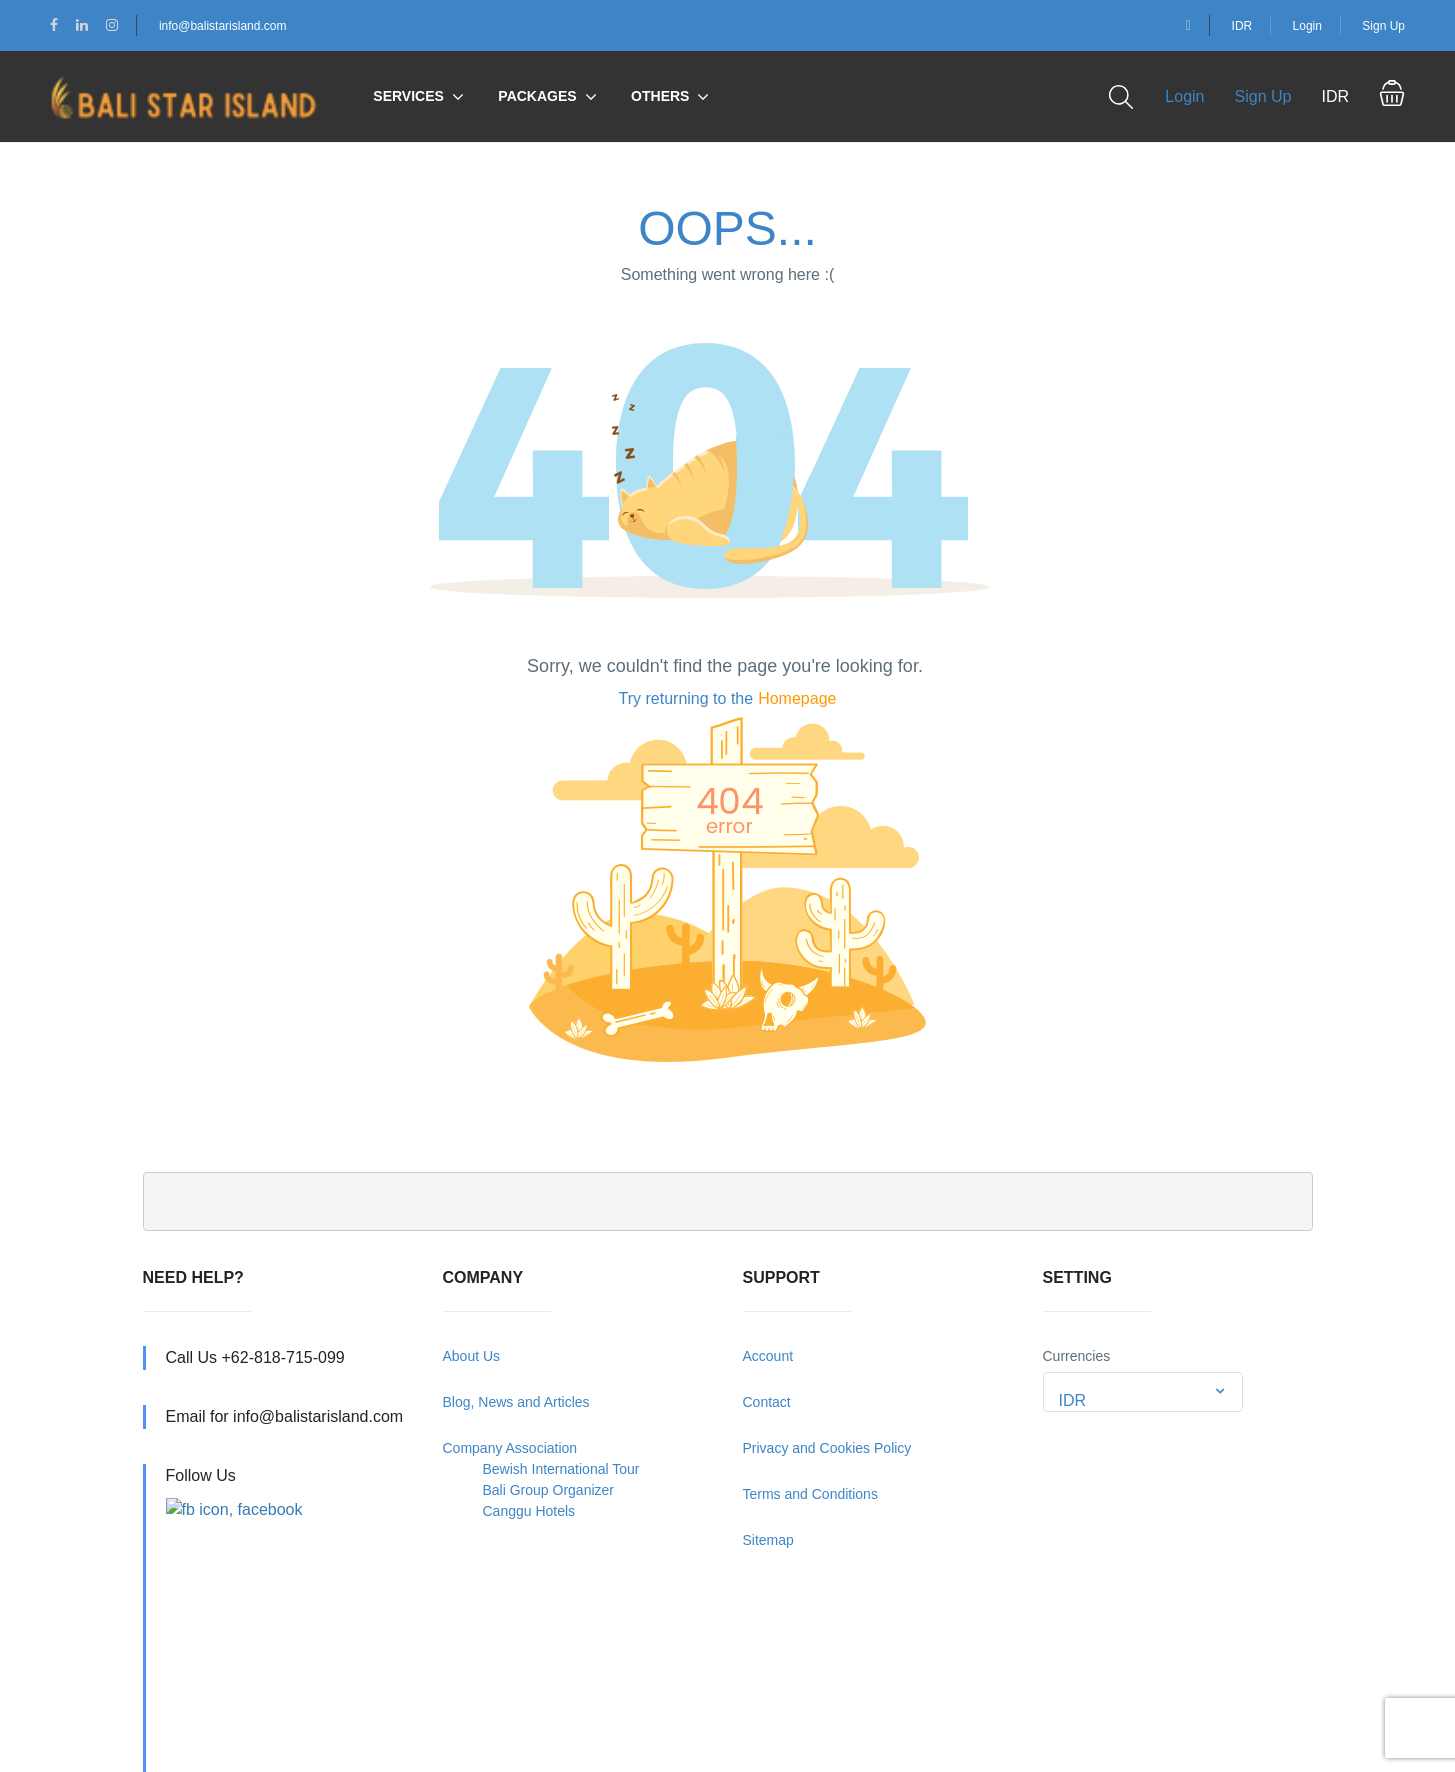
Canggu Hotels (529, 1511)
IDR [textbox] (1073, 1400)
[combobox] (1143, 1392)
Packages (537, 96)
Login (1307, 26)
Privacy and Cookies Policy (827, 1448)
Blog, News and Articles (516, 1402)
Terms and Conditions (810, 1494)
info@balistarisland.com (223, 26)
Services (408, 96)
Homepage (797, 698)
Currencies (1077, 1356)
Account (768, 1356)
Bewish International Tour (561, 1469)
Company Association (510, 1448)
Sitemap (768, 1540)
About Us (472, 1356)
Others (660, 96)
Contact (767, 1402)
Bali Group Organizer (549, 1490)
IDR (1242, 26)
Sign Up (1383, 26)
